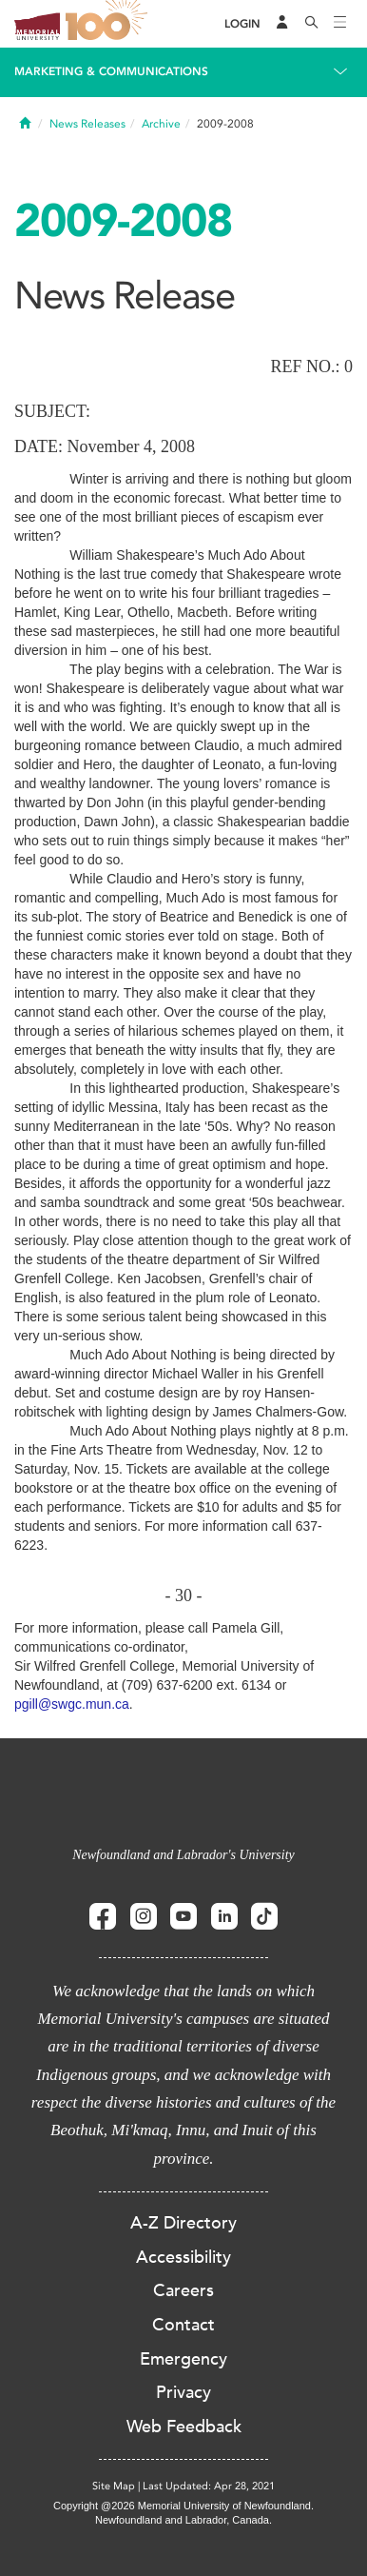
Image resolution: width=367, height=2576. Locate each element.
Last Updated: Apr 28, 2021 (209, 2486)
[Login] (242, 24)
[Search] (311, 23)
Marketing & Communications (111, 71)
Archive (161, 123)
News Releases (87, 123)
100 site (109, 24)
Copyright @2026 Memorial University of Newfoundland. (183, 2505)
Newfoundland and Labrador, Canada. (183, 2520)
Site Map (113, 2486)
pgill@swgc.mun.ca (71, 1704)
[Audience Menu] (282, 23)
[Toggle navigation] (340, 23)
